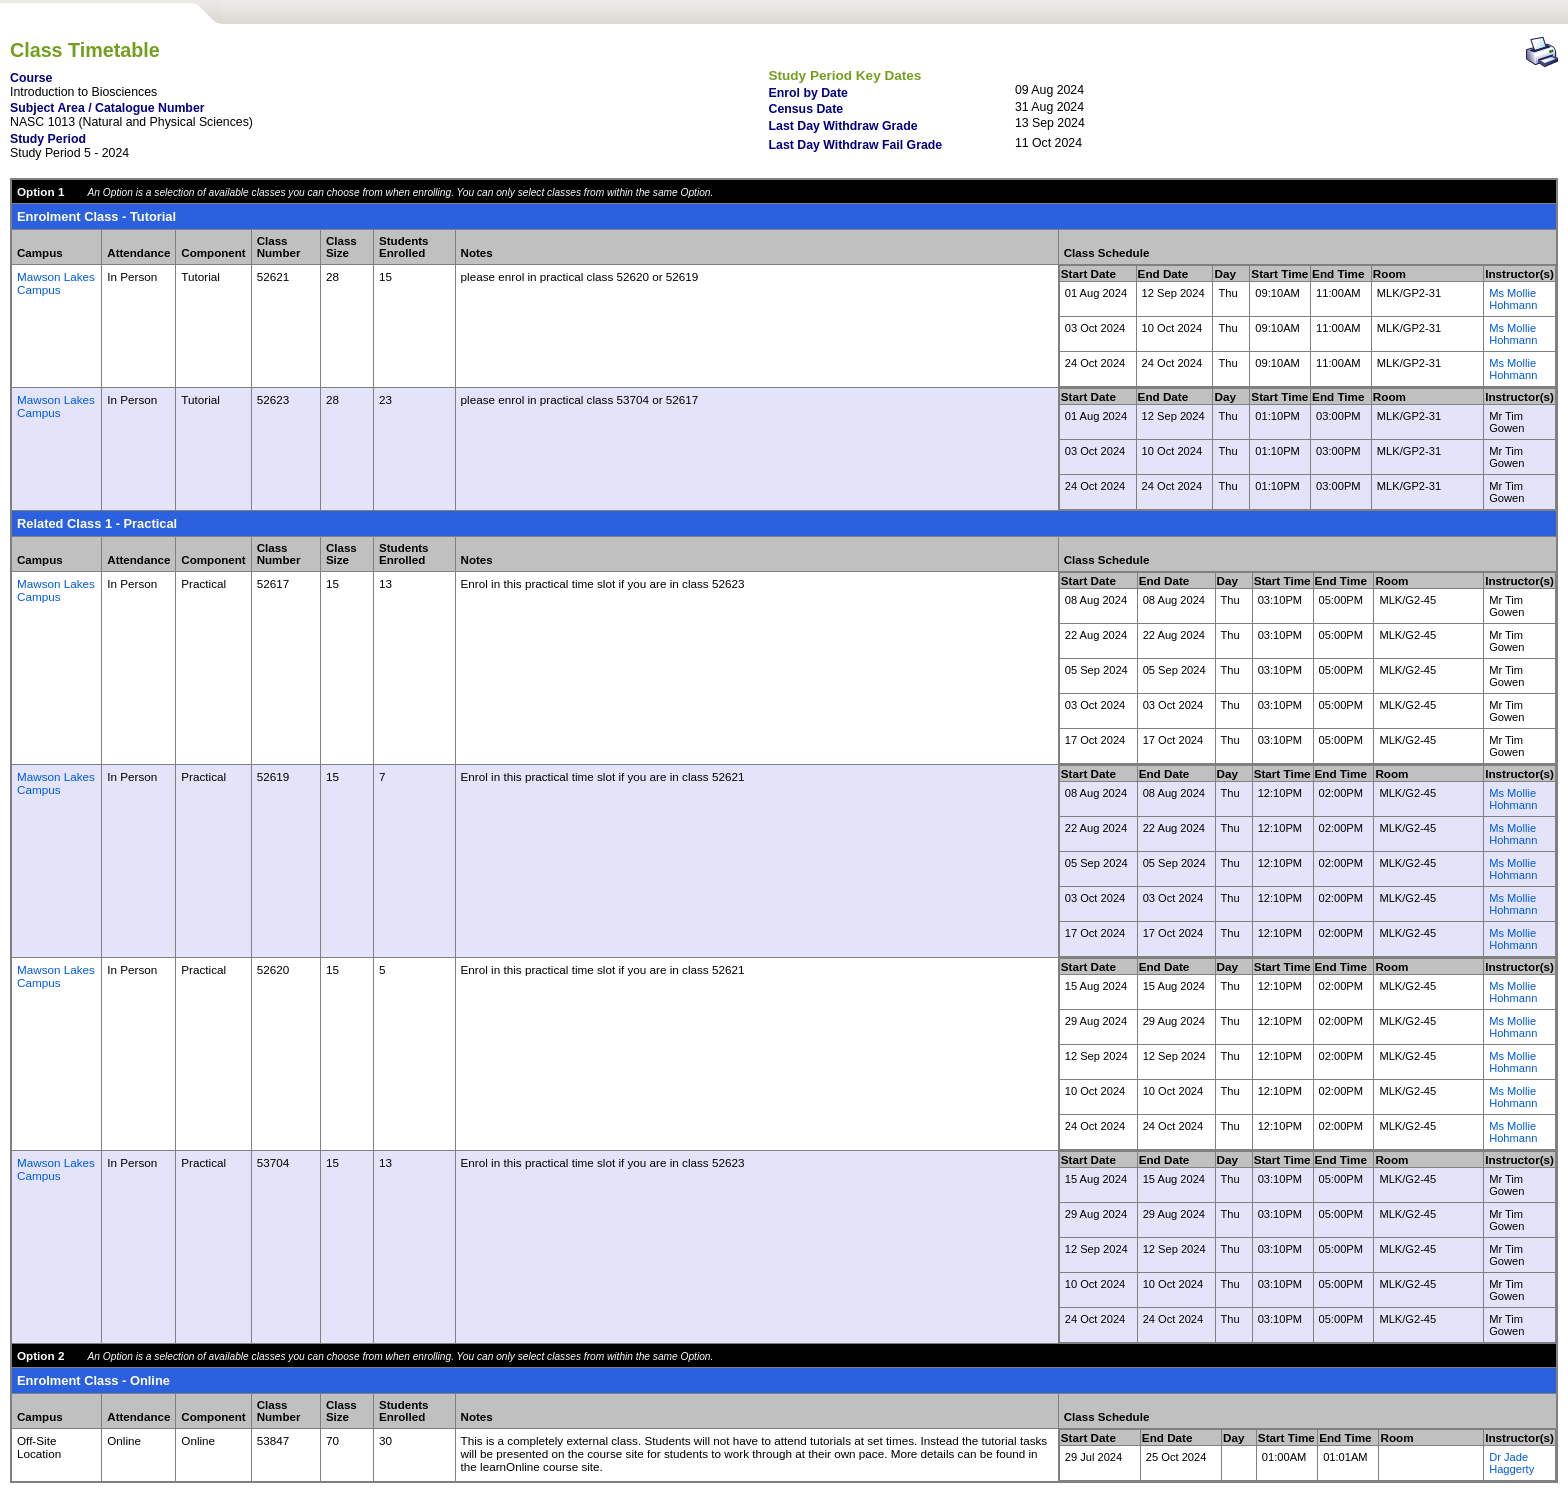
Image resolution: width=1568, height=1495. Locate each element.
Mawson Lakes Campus (56, 283)
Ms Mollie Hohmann (1513, 299)
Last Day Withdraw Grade (843, 126)
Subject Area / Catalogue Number (107, 108)
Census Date (806, 109)
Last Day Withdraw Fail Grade (856, 145)
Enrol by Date (808, 93)
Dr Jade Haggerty (1511, 1463)
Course (31, 78)
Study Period (48, 139)
